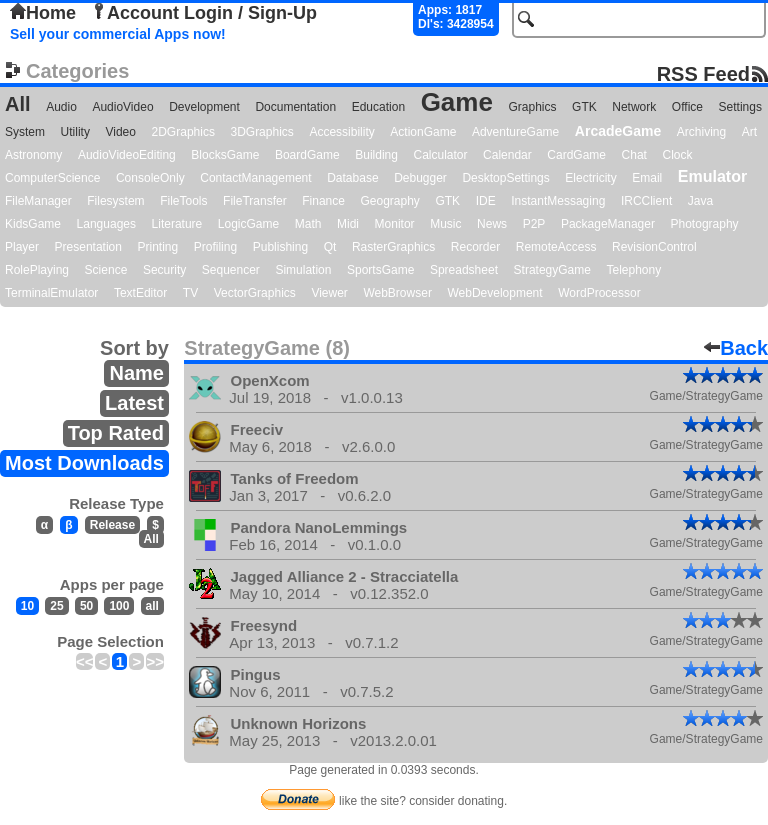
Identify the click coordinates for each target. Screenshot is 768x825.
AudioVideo (122, 107)
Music (445, 224)
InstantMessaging (558, 201)
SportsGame (380, 270)
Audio (61, 107)
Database (352, 178)
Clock (678, 155)
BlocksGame (225, 155)
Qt (330, 247)
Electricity (590, 178)
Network (634, 107)
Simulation (303, 270)
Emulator (712, 176)
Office (687, 107)
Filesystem (115, 201)
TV (190, 293)
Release (112, 525)
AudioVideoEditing (127, 155)
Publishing (280, 247)
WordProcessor (599, 293)
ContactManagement (255, 178)
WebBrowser (397, 293)
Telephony (633, 270)
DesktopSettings (505, 178)
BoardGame (307, 155)
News (492, 224)
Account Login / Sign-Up (204, 13)
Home (43, 13)
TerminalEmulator (51, 293)
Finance (323, 201)
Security (164, 270)
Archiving (701, 132)
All (18, 104)
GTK (584, 107)
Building (376, 155)
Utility (75, 132)
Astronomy (33, 155)
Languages (106, 224)
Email (647, 178)
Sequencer (231, 270)
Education (378, 107)
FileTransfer (255, 201)
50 (86, 606)
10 (27, 606)
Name (136, 373)
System (25, 132)
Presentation (88, 247)
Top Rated (116, 433)
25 (56, 606)
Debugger (420, 178)
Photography (705, 224)
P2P (534, 224)
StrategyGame (552, 270)
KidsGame (33, 224)
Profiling (215, 247)
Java (700, 201)
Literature (177, 224)
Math (308, 224)
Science (106, 270)
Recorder (475, 247)
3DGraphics (261, 132)
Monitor (395, 224)
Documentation (295, 107)
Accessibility (341, 132)
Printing (158, 247)
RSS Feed (703, 73)
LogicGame (248, 224)
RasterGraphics (393, 247)
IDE (486, 201)
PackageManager (608, 224)
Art (749, 132)
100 (119, 606)
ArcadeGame (618, 131)
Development (204, 107)
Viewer (329, 293)
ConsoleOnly (150, 178)
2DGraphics (183, 132)
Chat (634, 155)
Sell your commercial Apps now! (118, 34)
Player (22, 247)
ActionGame (423, 132)
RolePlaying (37, 270)
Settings (740, 107)
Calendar (507, 155)
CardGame (576, 155)
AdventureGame (515, 132)
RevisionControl (654, 247)
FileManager (38, 201)
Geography (390, 201)
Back (736, 348)
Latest (134, 403)
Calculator (440, 155)
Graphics (532, 107)
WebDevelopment (494, 293)
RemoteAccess (556, 247)
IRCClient (646, 201)
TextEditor (140, 293)
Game (457, 102)
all (152, 606)
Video (120, 132)
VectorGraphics (255, 293)
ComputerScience (52, 178)
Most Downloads (84, 463)
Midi (348, 224)
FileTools (183, 201)
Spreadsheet (464, 270)
